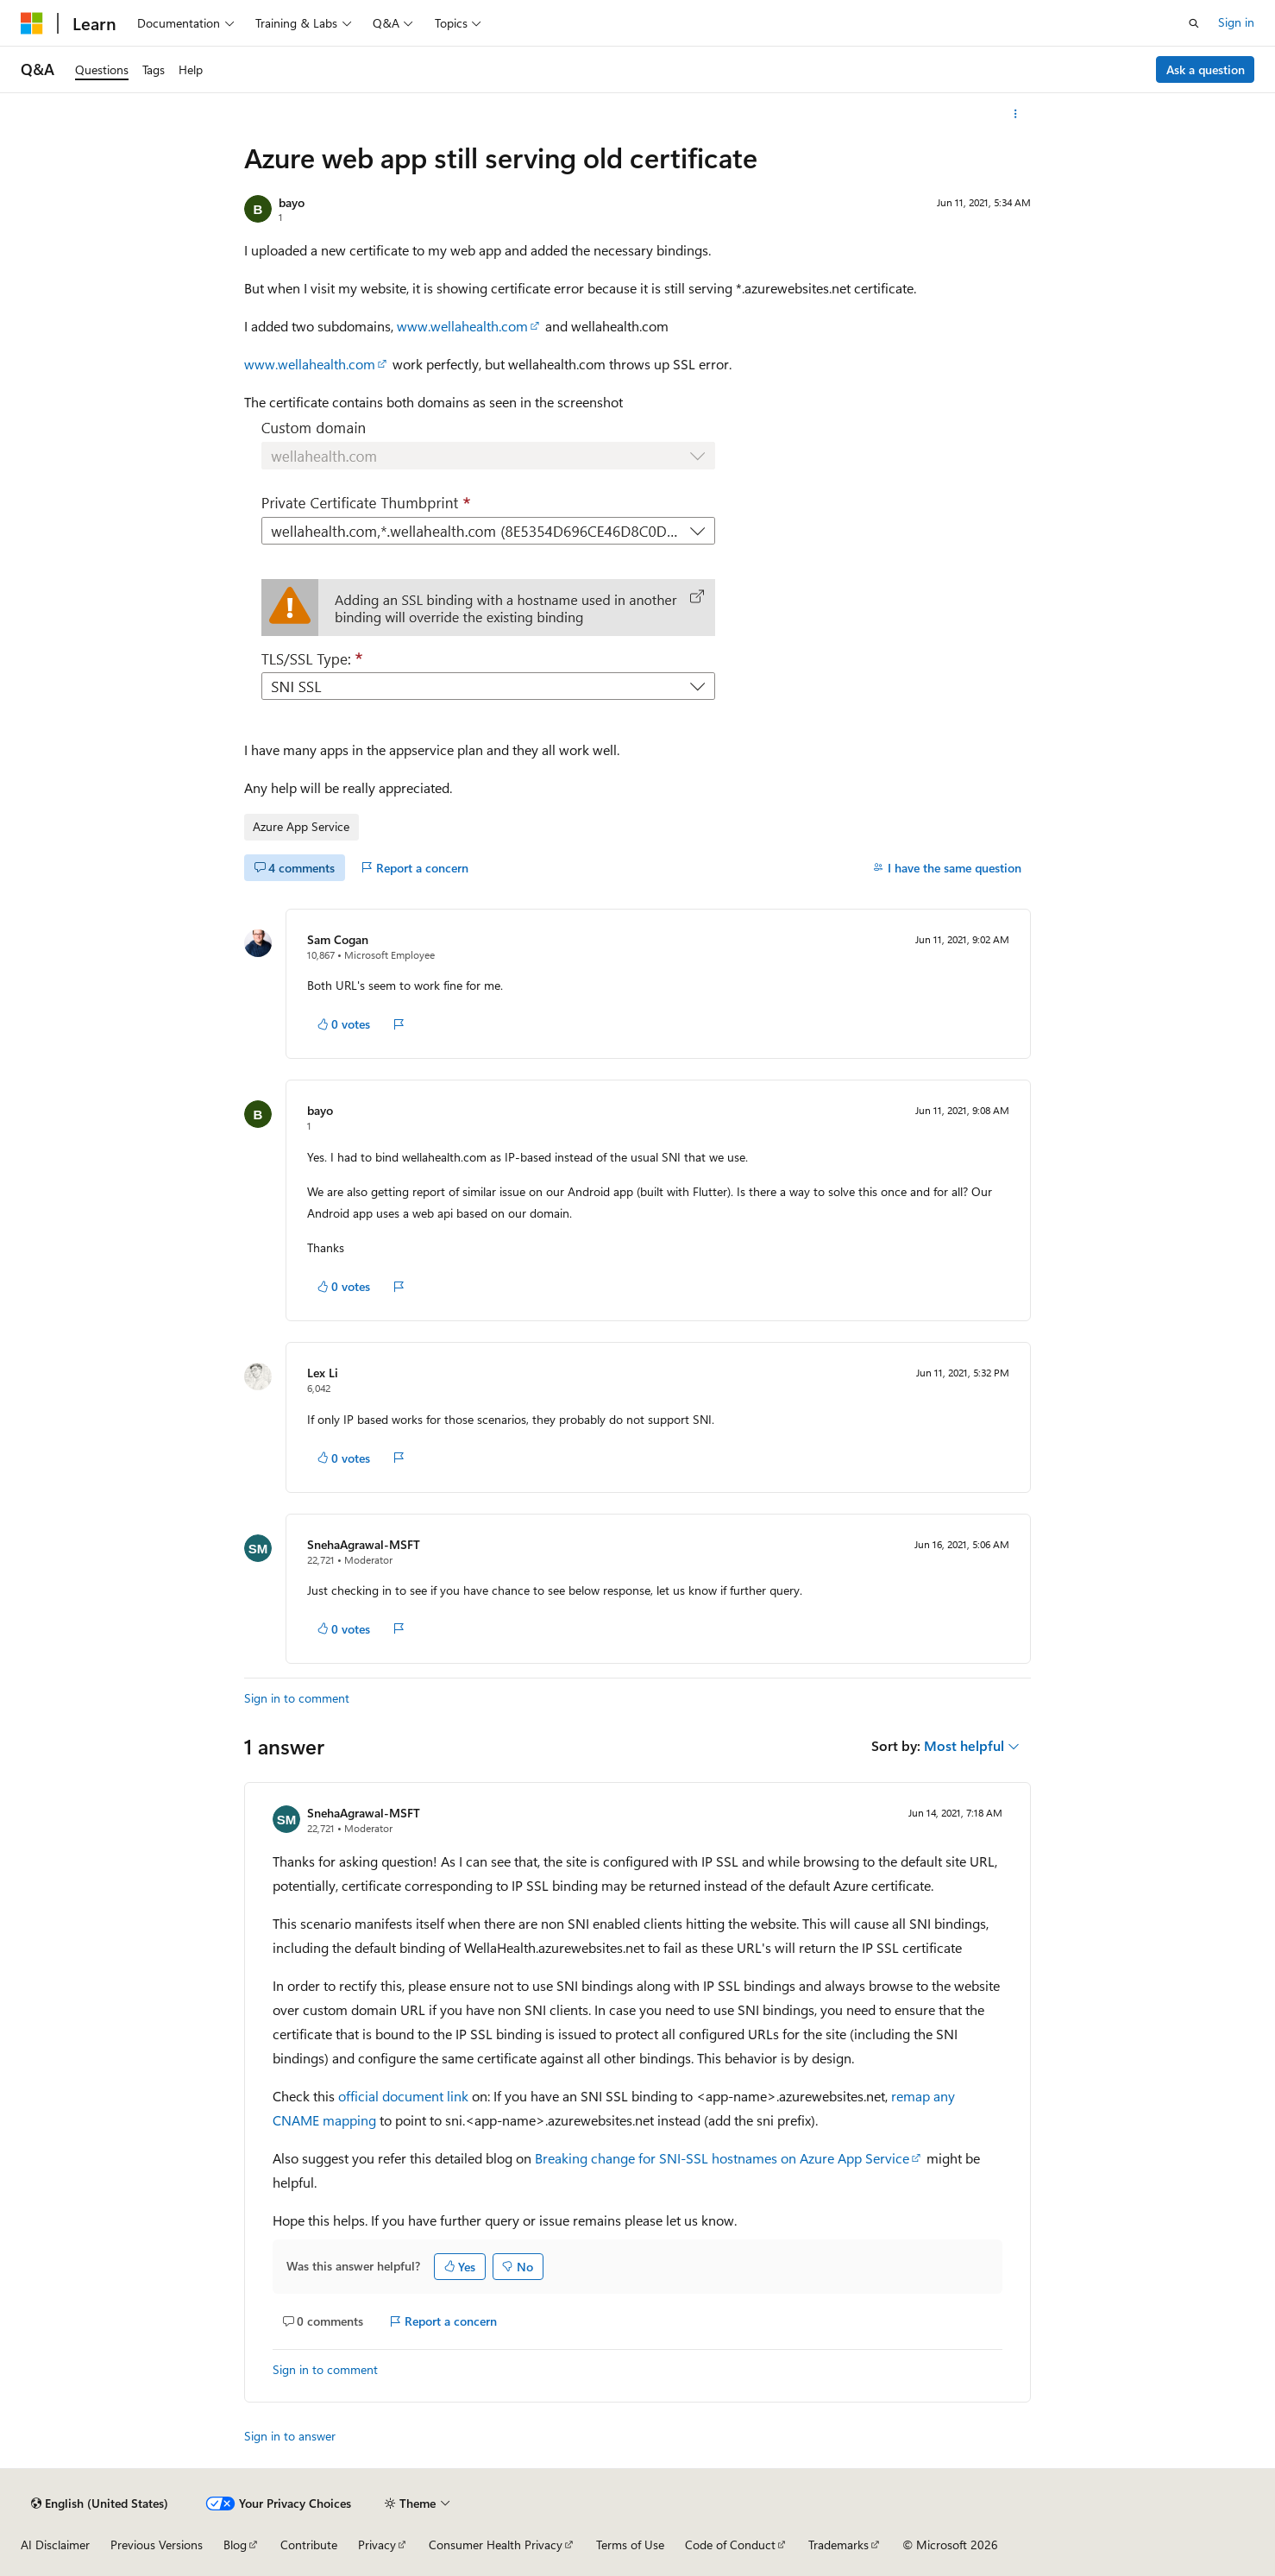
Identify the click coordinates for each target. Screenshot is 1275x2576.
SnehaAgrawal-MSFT (363, 1544)
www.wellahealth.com (462, 326)
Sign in (1236, 22)
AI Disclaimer (55, 2544)
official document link (403, 2096)
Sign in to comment (296, 1698)
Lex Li (322, 1372)
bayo (292, 202)
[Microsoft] (32, 23)
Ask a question (1205, 69)
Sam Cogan (337, 939)
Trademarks (838, 2544)
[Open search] (1194, 23)
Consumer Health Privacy (495, 2544)
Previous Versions (156, 2544)
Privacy (377, 2544)
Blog (235, 2544)
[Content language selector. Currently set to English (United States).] (100, 2503)
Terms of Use (630, 2544)
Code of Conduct (730, 2544)
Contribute (308, 2544)
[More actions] (1016, 114)
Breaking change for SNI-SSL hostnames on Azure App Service (722, 2158)
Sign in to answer (290, 2436)
